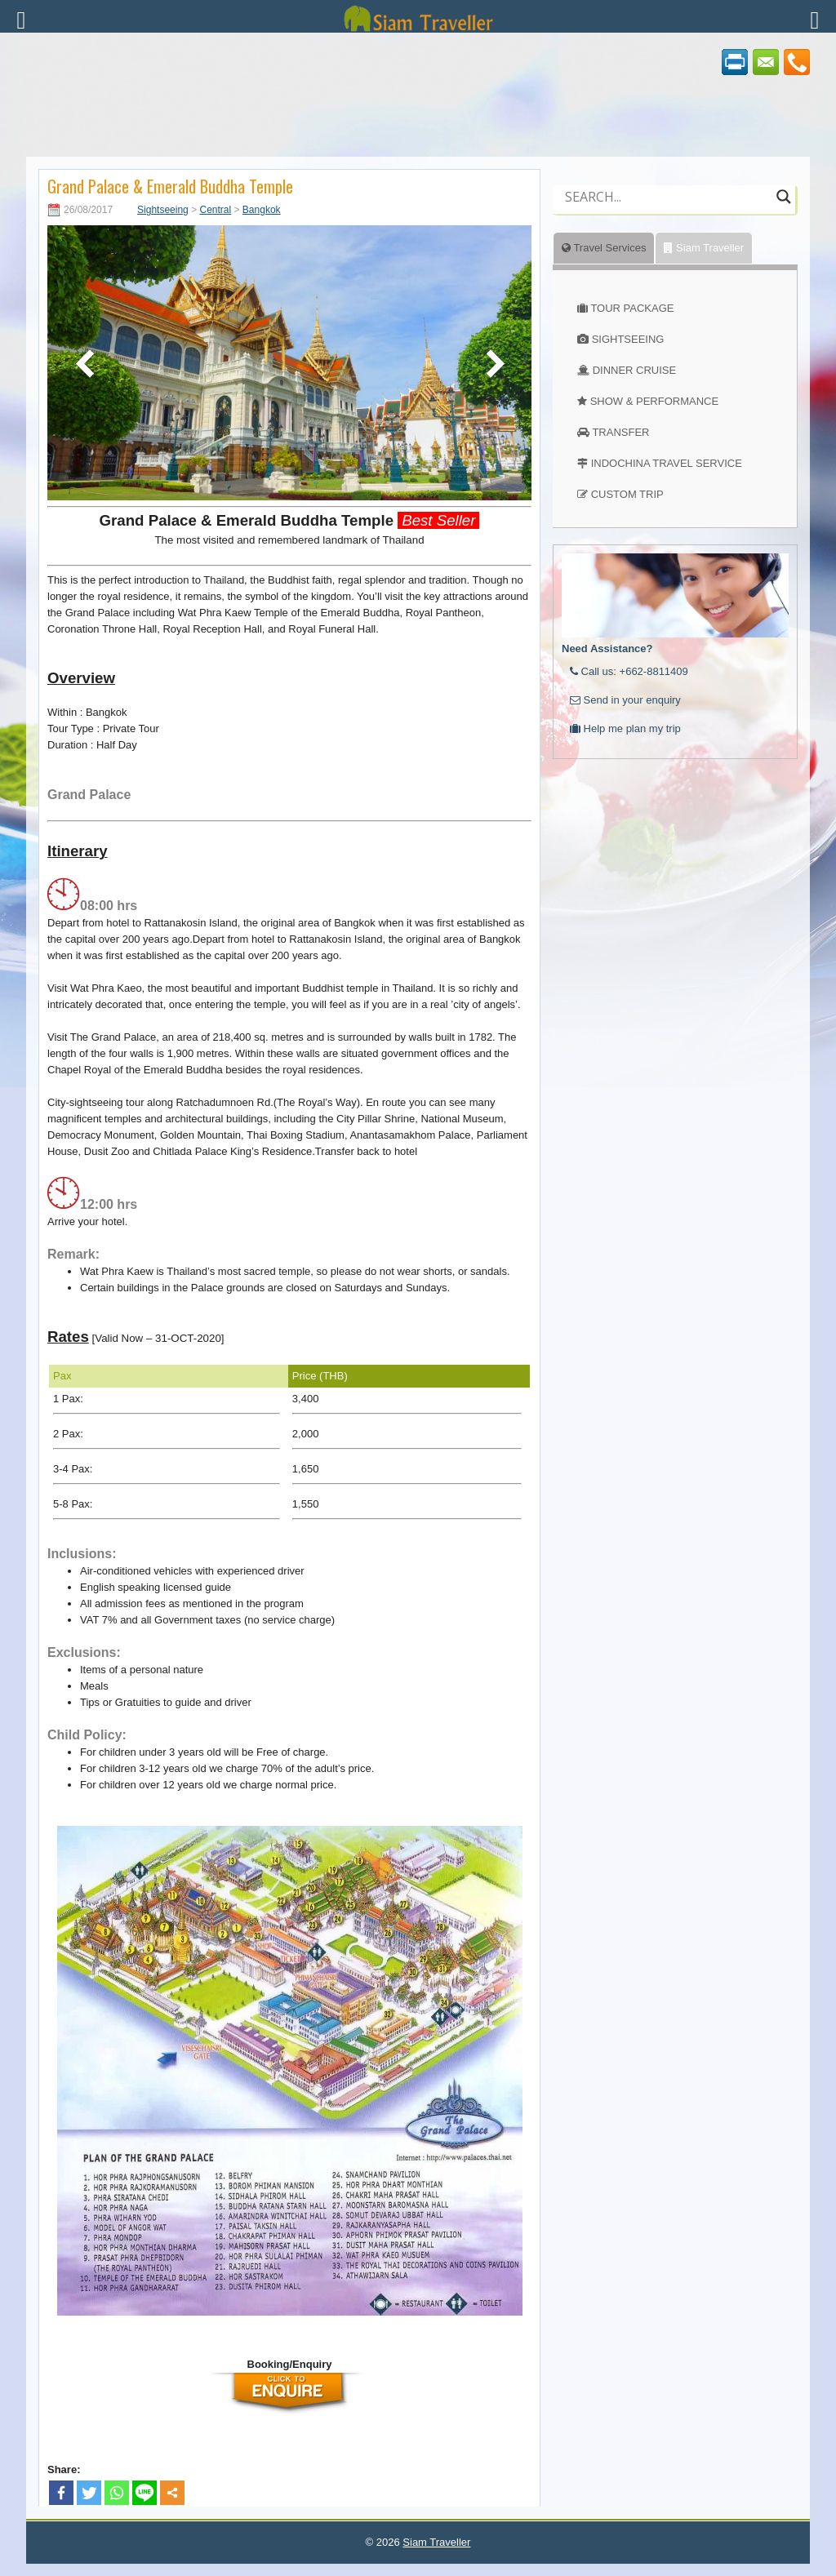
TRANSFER (620, 432)
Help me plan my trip (625, 728)
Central (215, 209)
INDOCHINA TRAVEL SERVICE (666, 463)
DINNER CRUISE (635, 370)
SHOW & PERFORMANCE (654, 401)
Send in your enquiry (625, 700)
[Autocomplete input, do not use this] (666, 210)
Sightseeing (163, 209)
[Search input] (666, 196)
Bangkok (261, 209)
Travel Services (604, 248)
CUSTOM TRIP (627, 494)
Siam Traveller (704, 248)
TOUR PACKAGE (632, 308)
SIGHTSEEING (628, 339)
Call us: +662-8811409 (629, 671)
